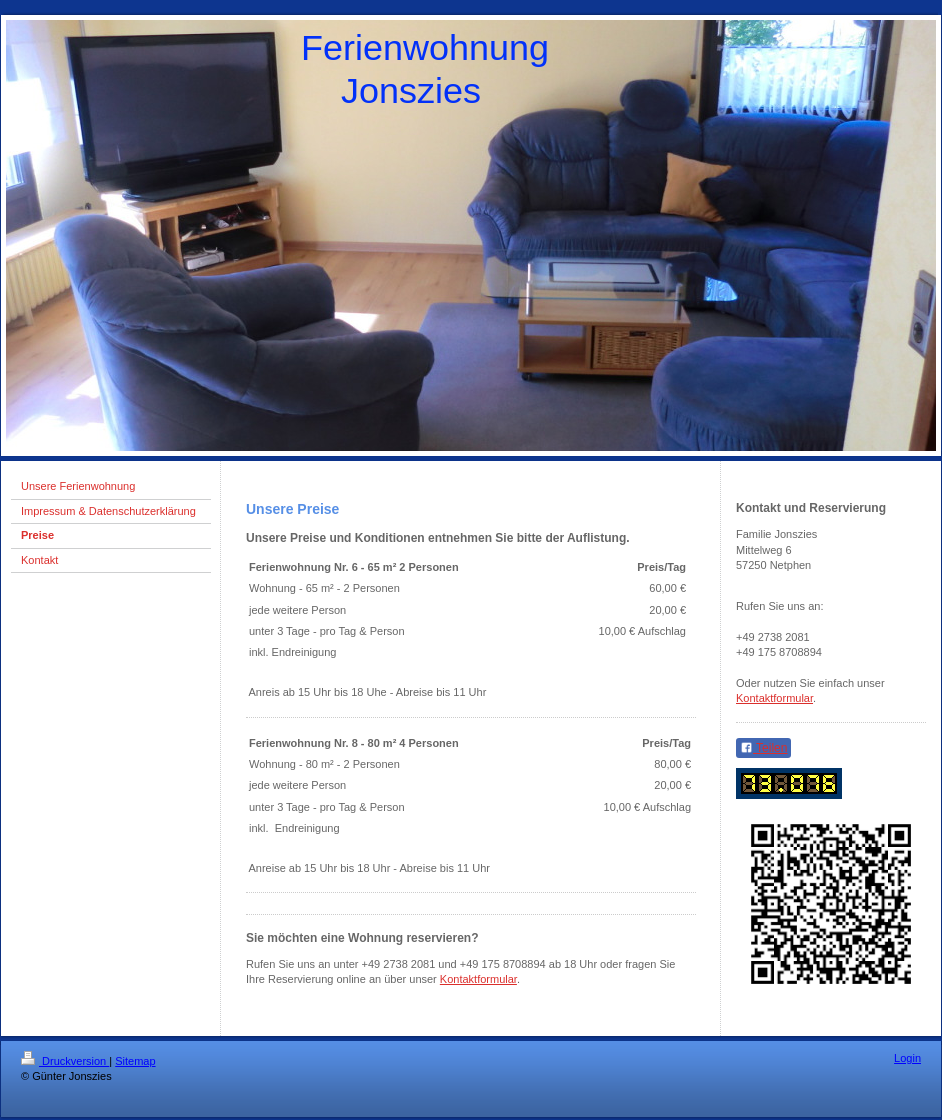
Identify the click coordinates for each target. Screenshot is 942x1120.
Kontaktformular (478, 979)
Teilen (763, 748)
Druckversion (65, 1061)
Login (907, 1058)
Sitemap (135, 1061)
